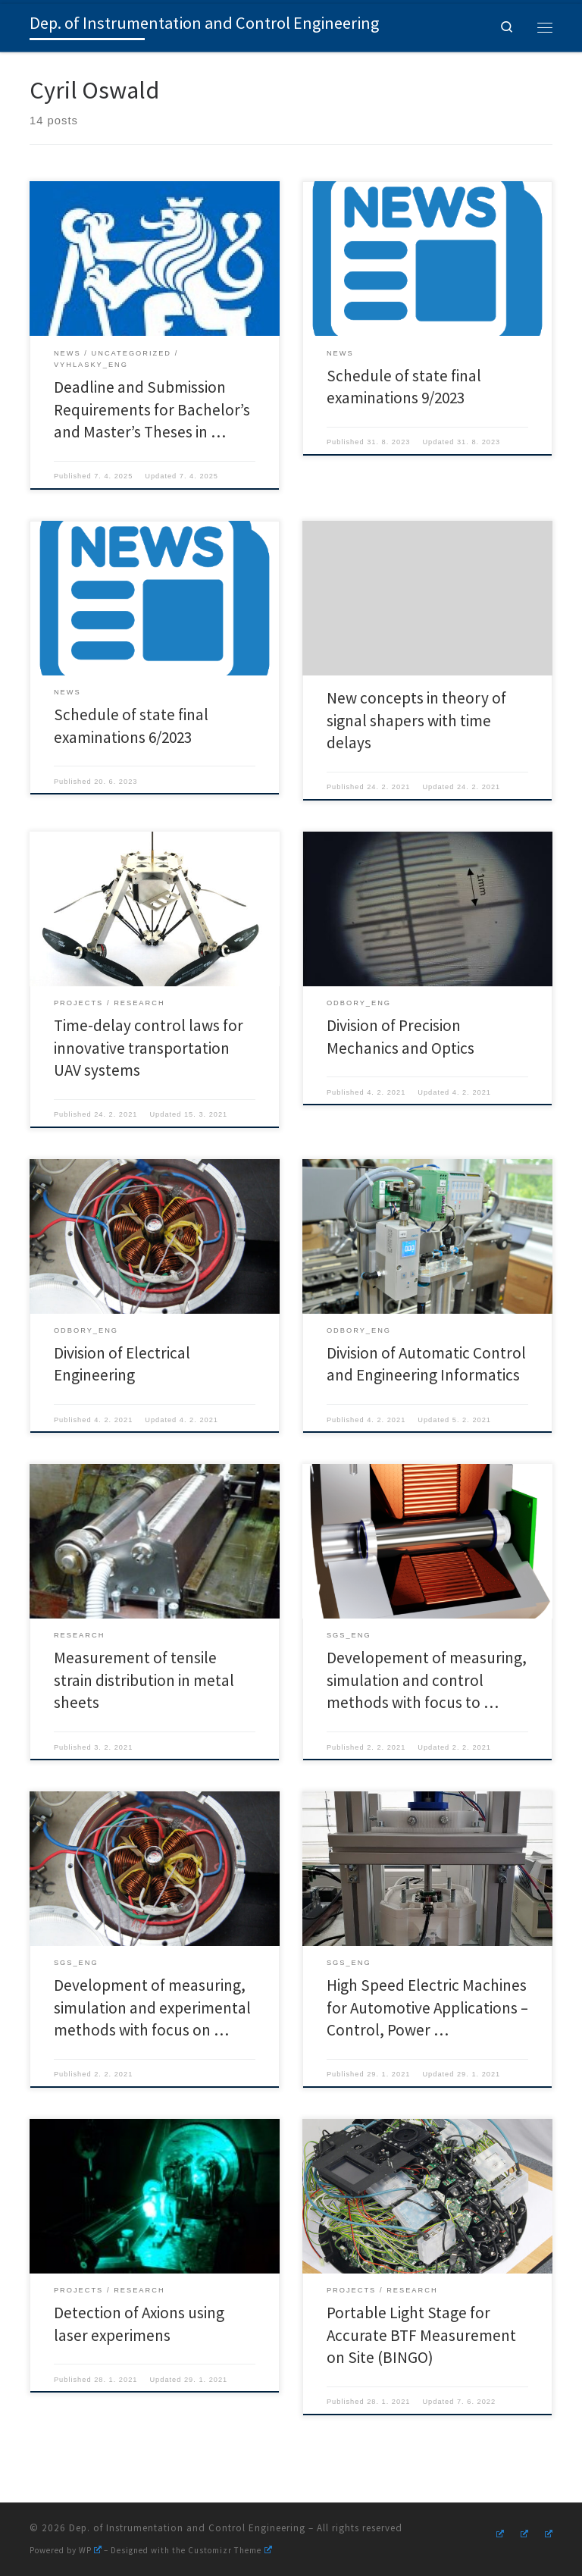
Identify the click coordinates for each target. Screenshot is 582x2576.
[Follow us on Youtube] (522, 2532)
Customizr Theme (229, 2550)
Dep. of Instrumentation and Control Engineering (187, 2527)
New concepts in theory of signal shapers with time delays (416, 720)
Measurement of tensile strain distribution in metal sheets (144, 1680)
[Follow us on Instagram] (498, 2532)
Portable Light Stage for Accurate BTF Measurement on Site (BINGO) (421, 2335)
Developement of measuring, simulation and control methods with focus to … (427, 1680)
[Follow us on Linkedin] (546, 2532)
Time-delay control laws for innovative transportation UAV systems (148, 1047)
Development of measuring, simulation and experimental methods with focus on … (152, 2007)
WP (90, 2550)
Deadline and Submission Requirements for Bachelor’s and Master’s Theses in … (152, 409)
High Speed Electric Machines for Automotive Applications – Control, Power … (427, 2007)
